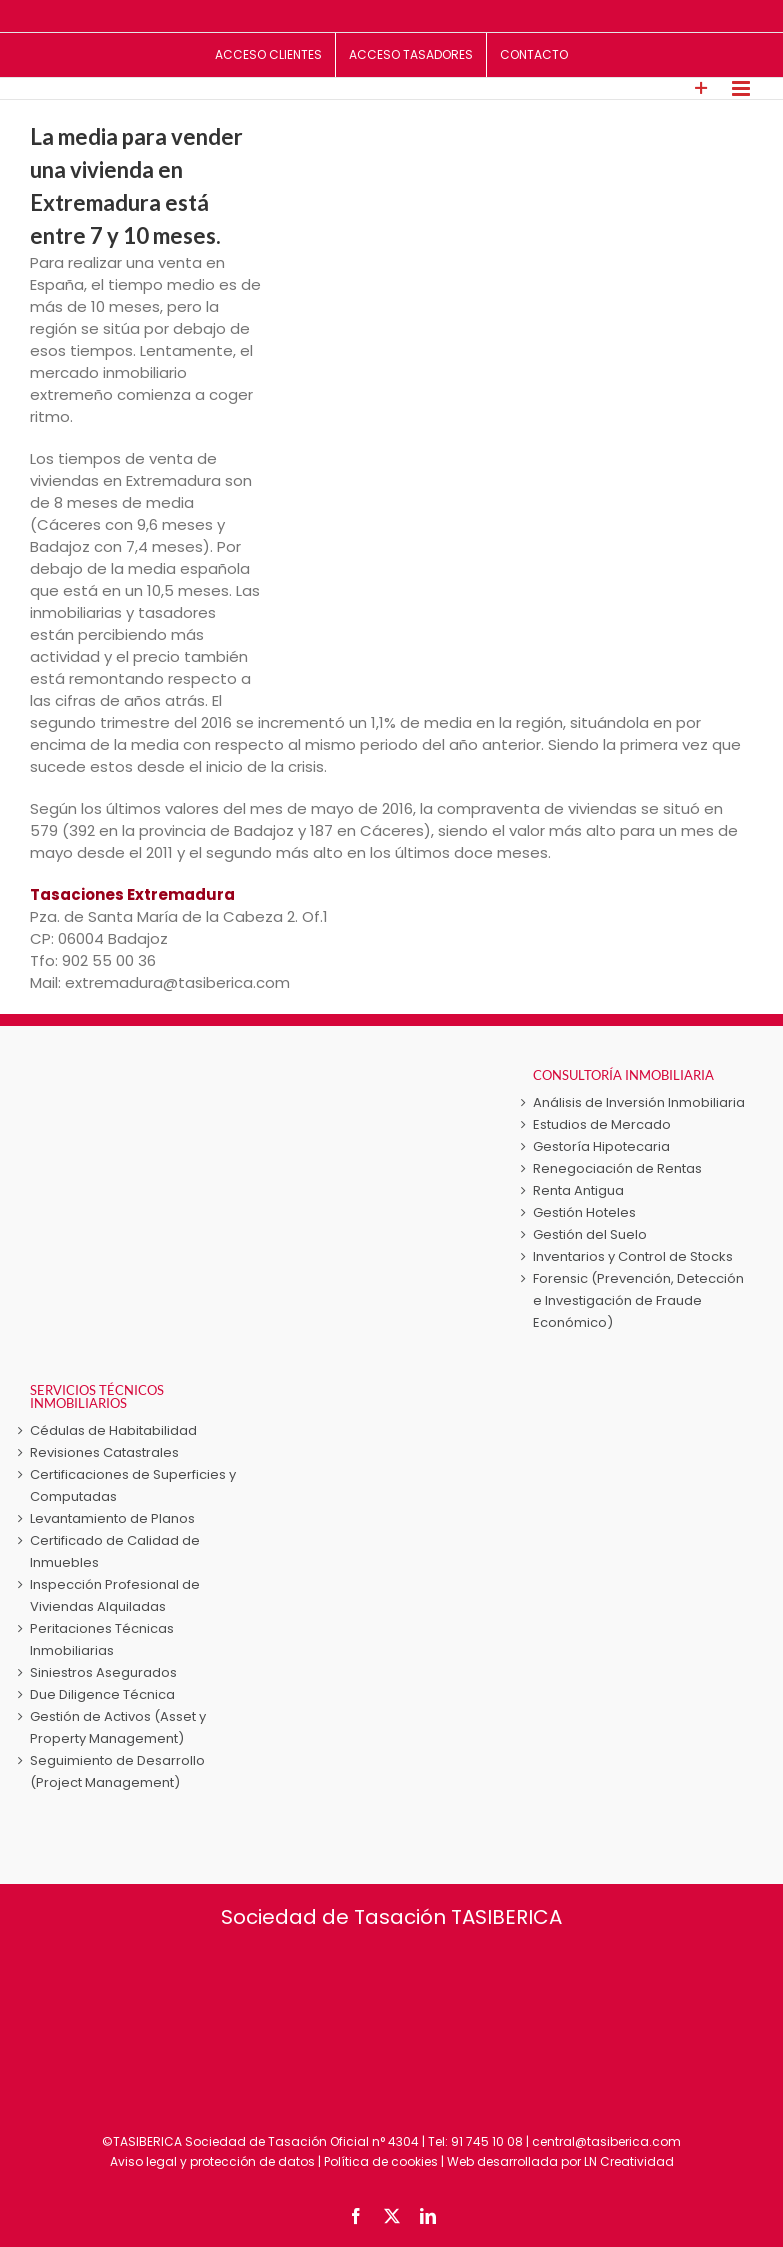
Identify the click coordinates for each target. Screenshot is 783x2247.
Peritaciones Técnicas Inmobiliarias (102, 1639)
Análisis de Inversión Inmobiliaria (639, 1102)
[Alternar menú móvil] (742, 88)
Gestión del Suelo (590, 1234)
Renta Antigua (578, 1190)
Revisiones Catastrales (104, 1452)
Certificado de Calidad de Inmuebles (115, 1551)
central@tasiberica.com (606, 2141)
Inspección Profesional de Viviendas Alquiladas (115, 1595)
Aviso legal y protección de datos (212, 2161)
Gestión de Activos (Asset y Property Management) (118, 1727)
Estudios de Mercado (602, 1124)
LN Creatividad (629, 2161)
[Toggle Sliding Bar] (701, 88)
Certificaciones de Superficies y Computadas (133, 1485)
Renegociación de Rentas (617, 1168)
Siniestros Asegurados (103, 1672)
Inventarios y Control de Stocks (633, 1256)
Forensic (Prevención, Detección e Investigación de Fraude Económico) (638, 1300)
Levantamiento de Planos (112, 1518)
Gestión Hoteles (584, 1212)
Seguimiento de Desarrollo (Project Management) (117, 1771)
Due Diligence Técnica (102, 1694)
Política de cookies (381, 2161)
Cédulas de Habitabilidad (113, 1430)
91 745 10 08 (487, 2141)
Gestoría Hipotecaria (601, 1146)
